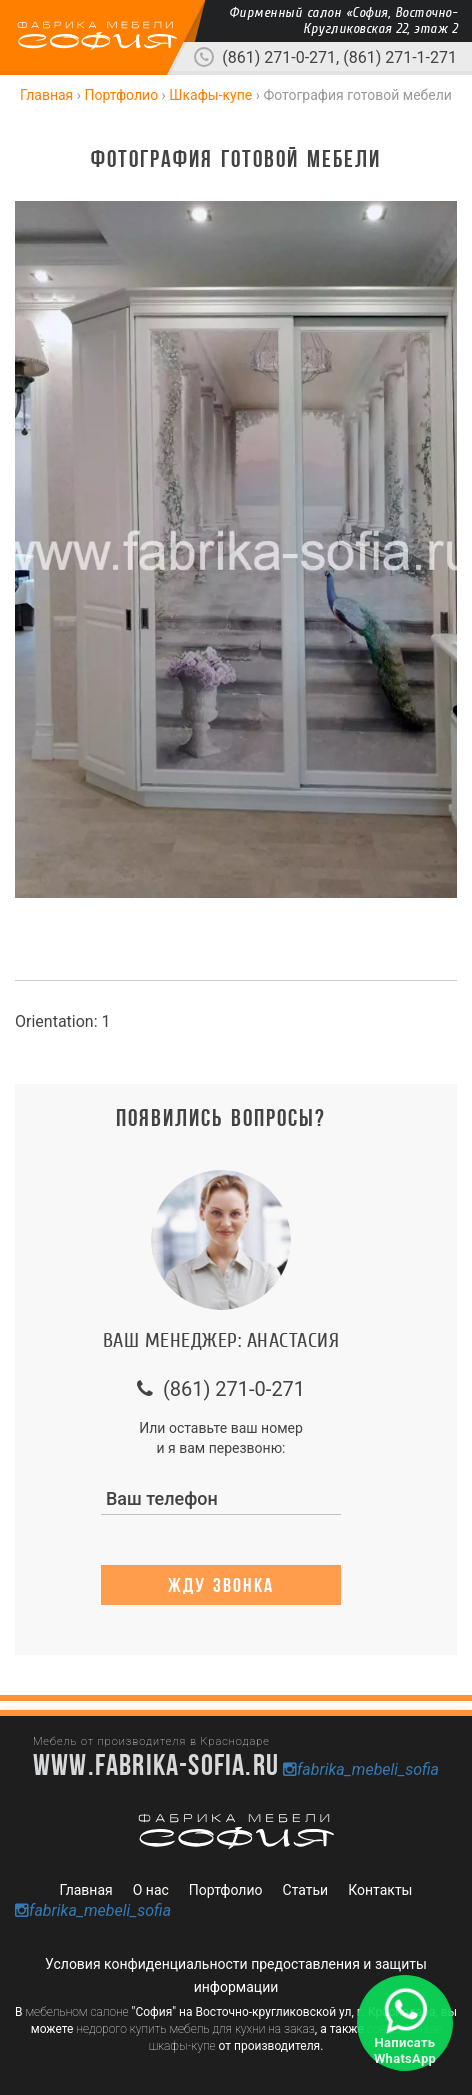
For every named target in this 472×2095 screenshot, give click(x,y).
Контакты (380, 1890)
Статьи (306, 1890)
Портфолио (226, 1890)
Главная (86, 1890)
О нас (151, 1890)
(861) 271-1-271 (400, 57)
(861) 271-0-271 (279, 57)
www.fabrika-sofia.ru (156, 1764)
